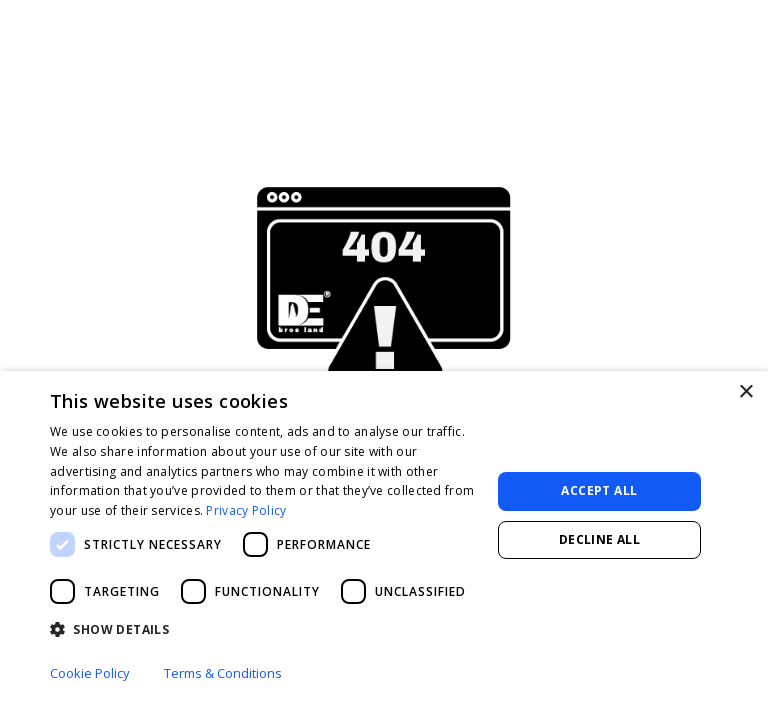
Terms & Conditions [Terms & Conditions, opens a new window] (223, 673)
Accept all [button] (599, 490)
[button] (264, 630)
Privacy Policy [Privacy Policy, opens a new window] (246, 510)
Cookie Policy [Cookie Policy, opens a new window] (90, 673)
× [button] (745, 392)
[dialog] (384, 545)
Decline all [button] (599, 539)
